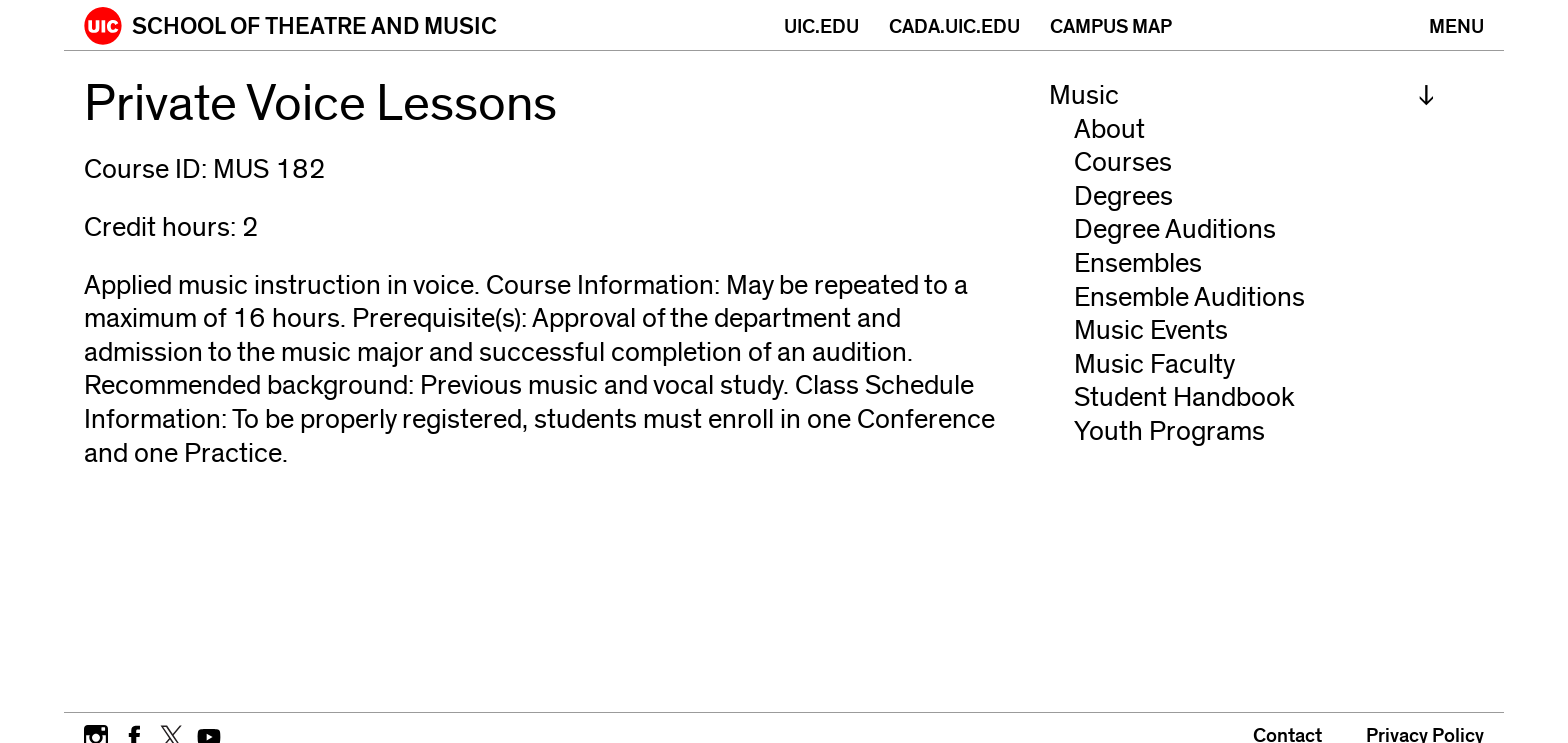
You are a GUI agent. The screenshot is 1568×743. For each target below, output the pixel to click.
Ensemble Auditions (1189, 297)
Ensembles (1138, 263)
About (1109, 129)
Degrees (1123, 196)
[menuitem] (1242, 96)
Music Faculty (1154, 364)
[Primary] (1456, 25)
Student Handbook (1184, 397)
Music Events (1151, 330)
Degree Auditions (1175, 229)
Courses (1123, 162)
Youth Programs (1169, 431)
